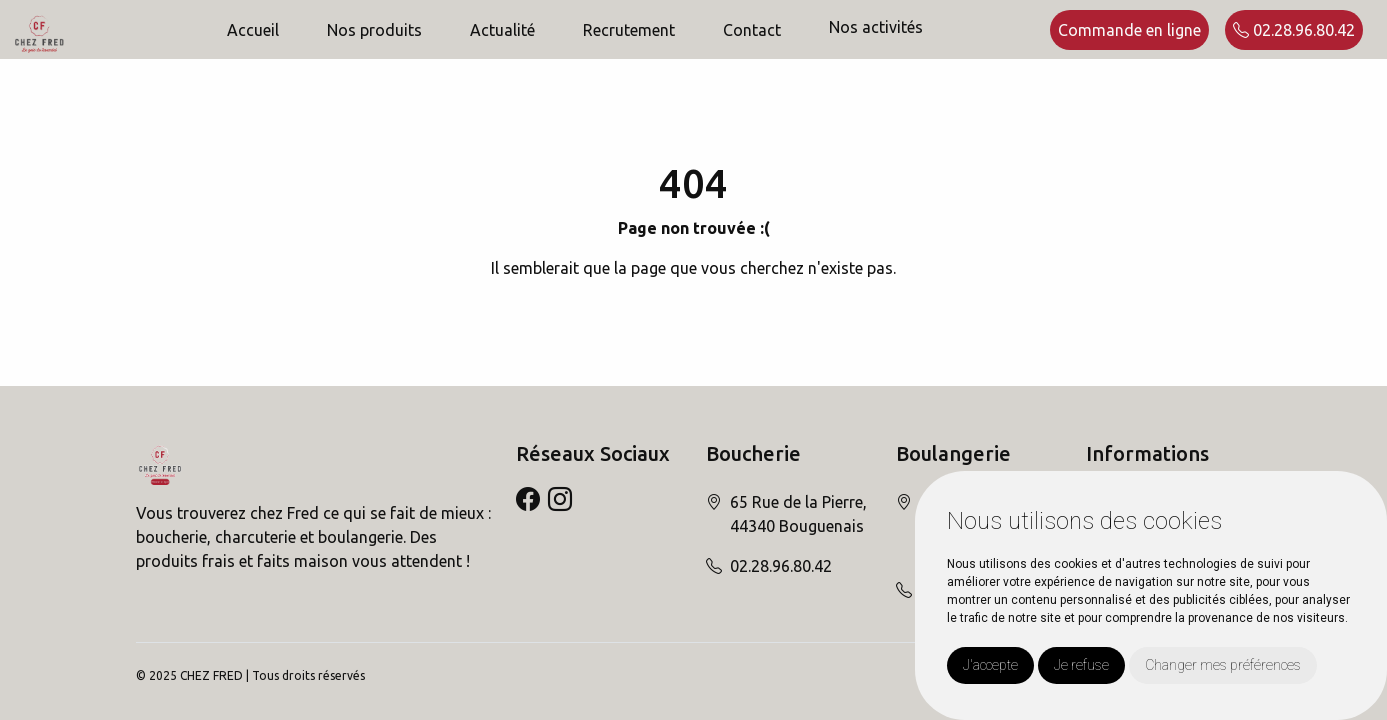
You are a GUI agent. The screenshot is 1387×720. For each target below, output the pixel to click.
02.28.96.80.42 (1294, 30)
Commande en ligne (1129, 30)
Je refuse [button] (1081, 665)
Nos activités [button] (876, 27)
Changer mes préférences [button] (1223, 665)
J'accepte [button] (990, 665)
